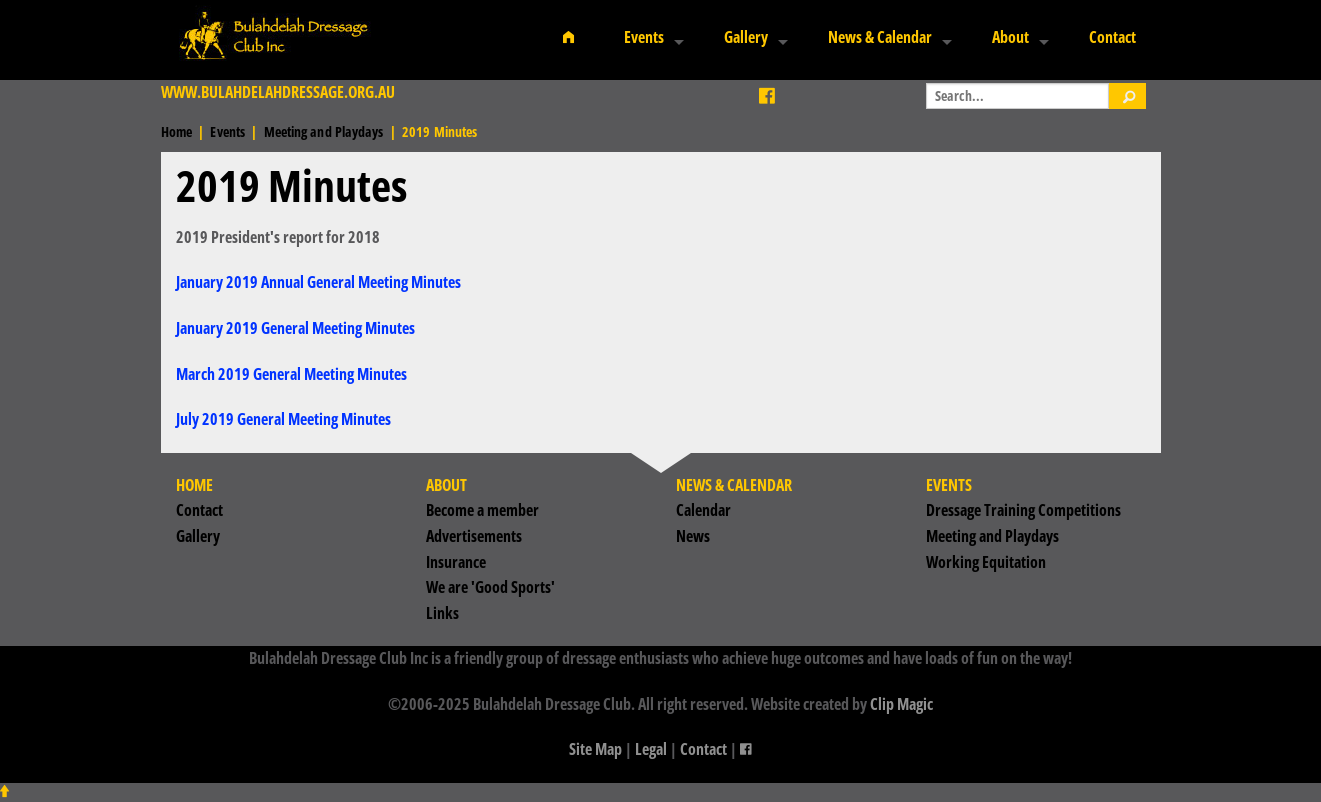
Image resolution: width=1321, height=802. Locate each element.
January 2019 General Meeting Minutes (295, 328)
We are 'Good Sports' (490, 587)
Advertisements (474, 536)
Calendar (703, 510)
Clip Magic (901, 704)
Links (442, 613)
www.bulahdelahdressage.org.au (278, 92)
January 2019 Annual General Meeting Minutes (318, 282)
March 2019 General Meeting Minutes (291, 374)
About (1010, 37)
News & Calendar (880, 37)
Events (644, 37)
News (693, 536)
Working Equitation (986, 562)
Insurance (456, 562)
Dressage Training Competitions (1023, 510)
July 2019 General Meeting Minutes (283, 419)
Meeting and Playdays (324, 131)
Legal (651, 749)
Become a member (482, 510)
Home (176, 131)
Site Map (595, 749)
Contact (1112, 37)
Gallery (746, 37)
